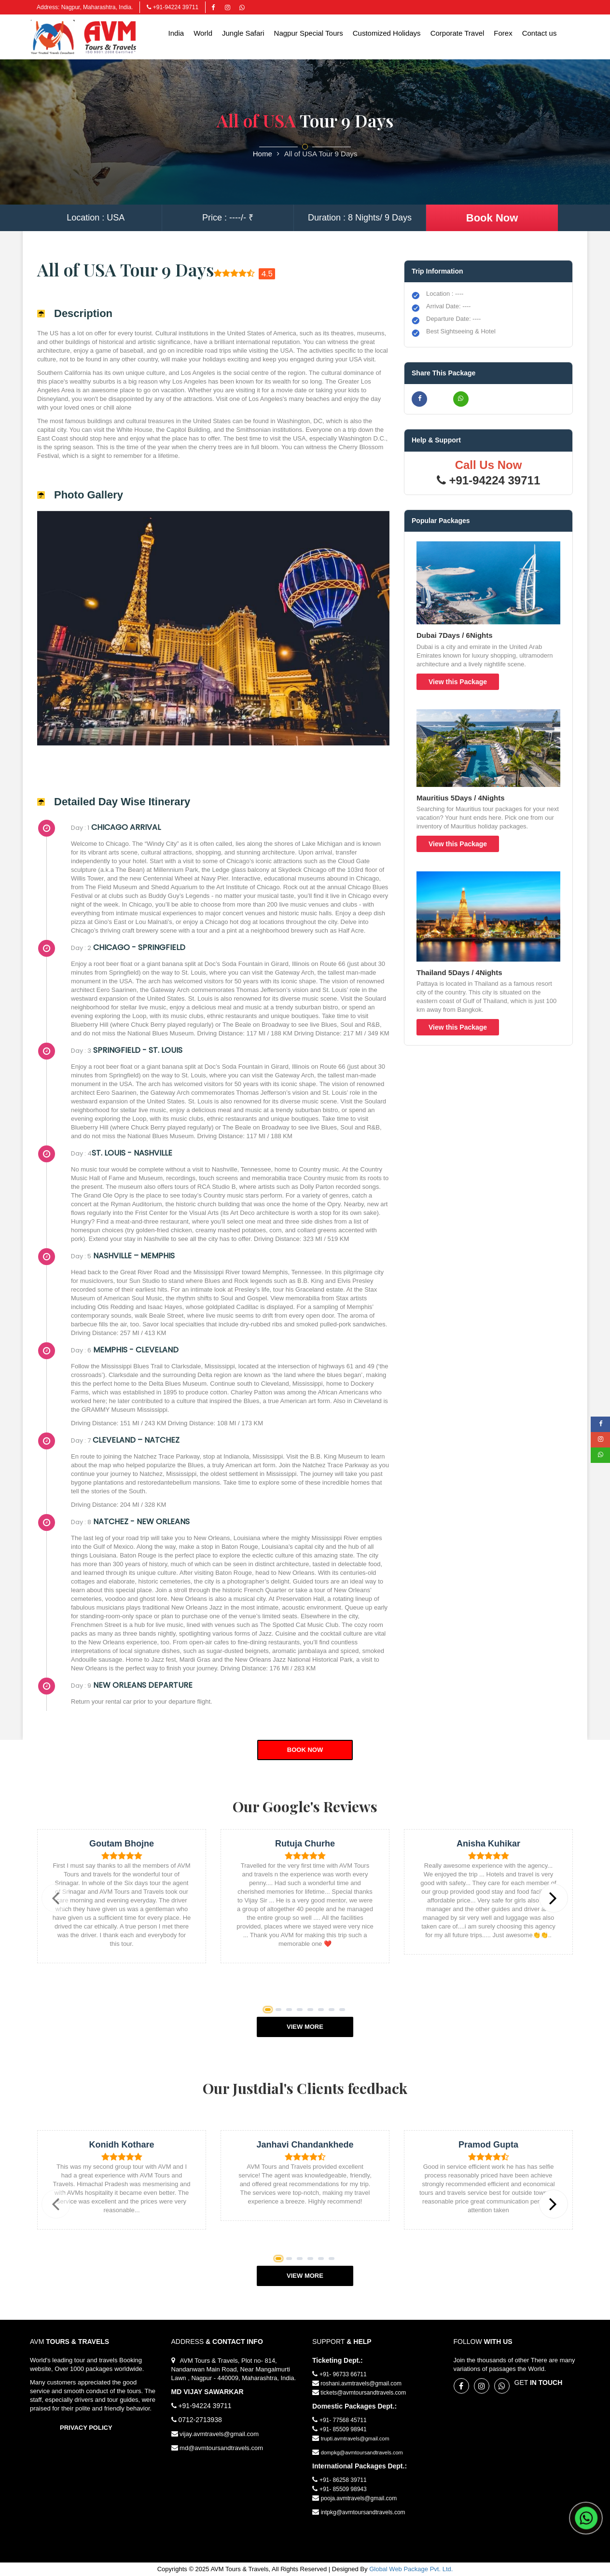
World (203, 33)
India (176, 33)
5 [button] (312, 2010)
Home (262, 154)
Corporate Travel (457, 33)
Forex (503, 33)
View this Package (458, 682)
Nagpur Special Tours (308, 33)
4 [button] (301, 2010)
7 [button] (333, 2010)
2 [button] (280, 2010)
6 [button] (322, 2010)
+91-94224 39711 (172, 7)
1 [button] (269, 2010)
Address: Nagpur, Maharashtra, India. (85, 7)
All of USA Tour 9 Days (320, 154)
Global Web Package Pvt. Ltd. (411, 2569)
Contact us (539, 33)
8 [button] (344, 2010)
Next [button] (561, 1907)
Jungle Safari (243, 33)
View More (305, 2026)
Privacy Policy (86, 2427)
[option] (121, 1903)
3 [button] (290, 2010)
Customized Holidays (387, 33)
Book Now (492, 218)
